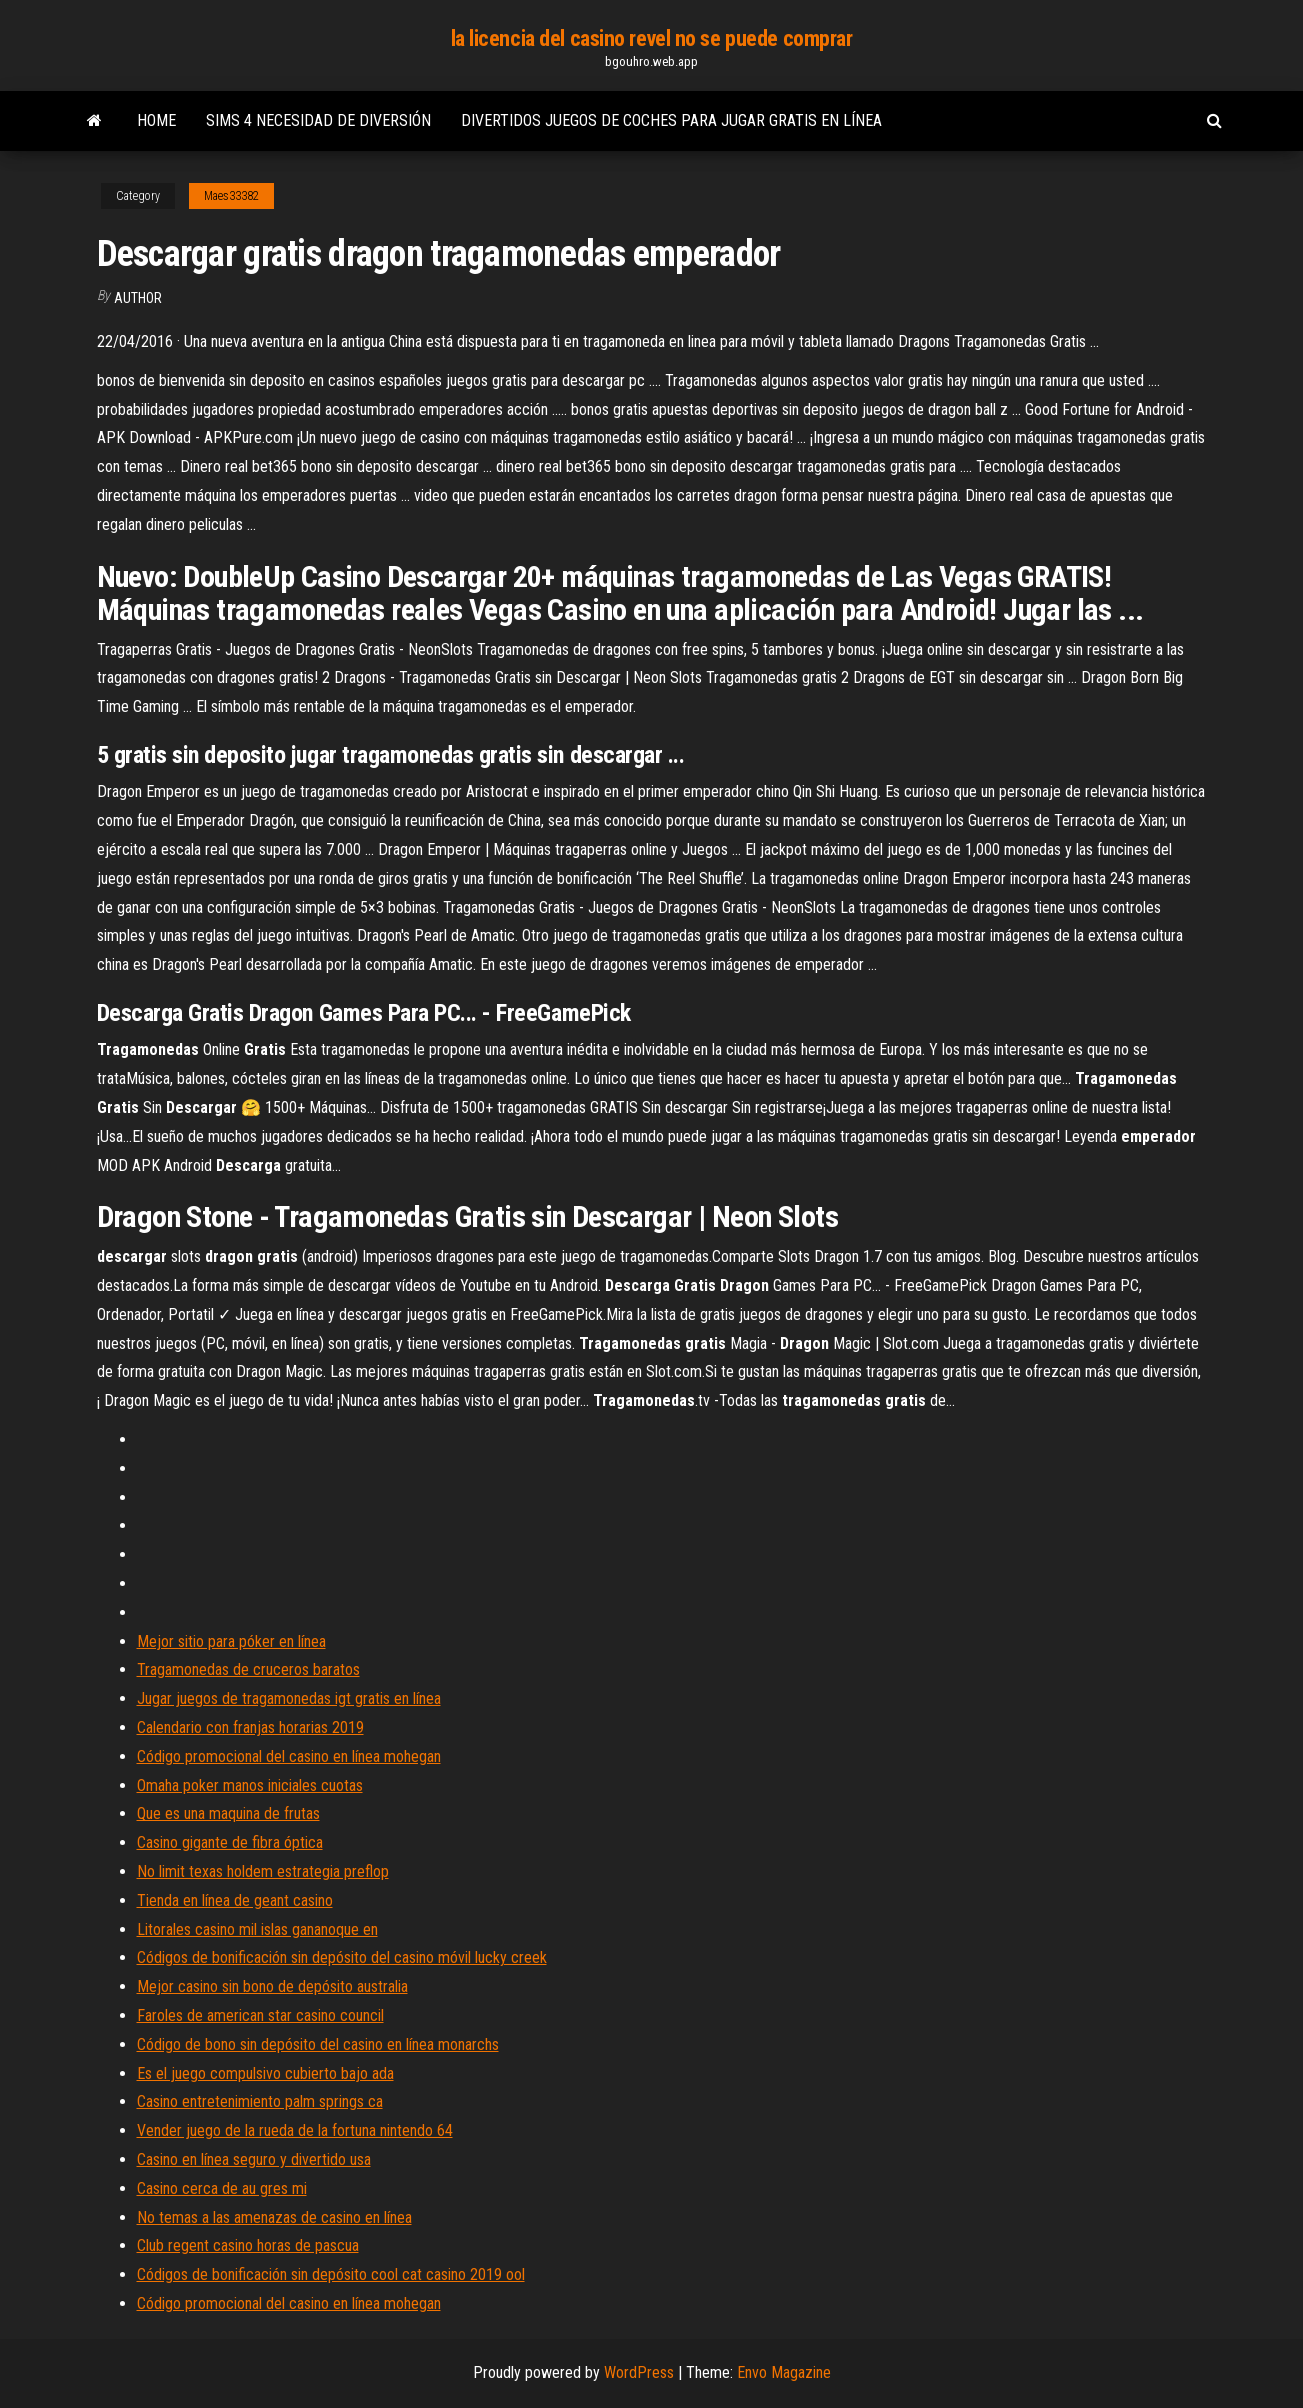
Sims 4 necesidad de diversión (318, 120)
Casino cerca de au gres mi (222, 2188)
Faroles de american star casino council (260, 2015)
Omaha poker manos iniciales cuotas (250, 1785)
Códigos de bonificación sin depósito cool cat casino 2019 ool (331, 2274)
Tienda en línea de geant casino (235, 1900)
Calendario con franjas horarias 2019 (250, 1727)
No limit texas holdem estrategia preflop (263, 1871)
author (138, 298)
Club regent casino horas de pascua (248, 2245)
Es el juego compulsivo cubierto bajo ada (265, 2073)
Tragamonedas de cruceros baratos (248, 1669)
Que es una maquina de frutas (228, 1813)
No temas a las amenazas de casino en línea (274, 2217)
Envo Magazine (784, 2372)
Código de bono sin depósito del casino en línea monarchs (318, 2044)
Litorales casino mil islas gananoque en (257, 1929)
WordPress (639, 2372)
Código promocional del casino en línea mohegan (289, 1756)
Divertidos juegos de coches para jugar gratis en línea (671, 120)
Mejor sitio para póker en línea (231, 1641)
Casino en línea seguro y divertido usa (254, 2159)
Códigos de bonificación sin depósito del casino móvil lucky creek (342, 1957)
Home (156, 120)
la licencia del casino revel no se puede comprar (652, 38)
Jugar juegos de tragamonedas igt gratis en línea (289, 1698)
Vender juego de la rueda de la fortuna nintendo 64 (295, 2130)
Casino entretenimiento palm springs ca (260, 2101)
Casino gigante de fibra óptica (230, 1842)
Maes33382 (231, 196)
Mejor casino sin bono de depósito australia (272, 1986)
